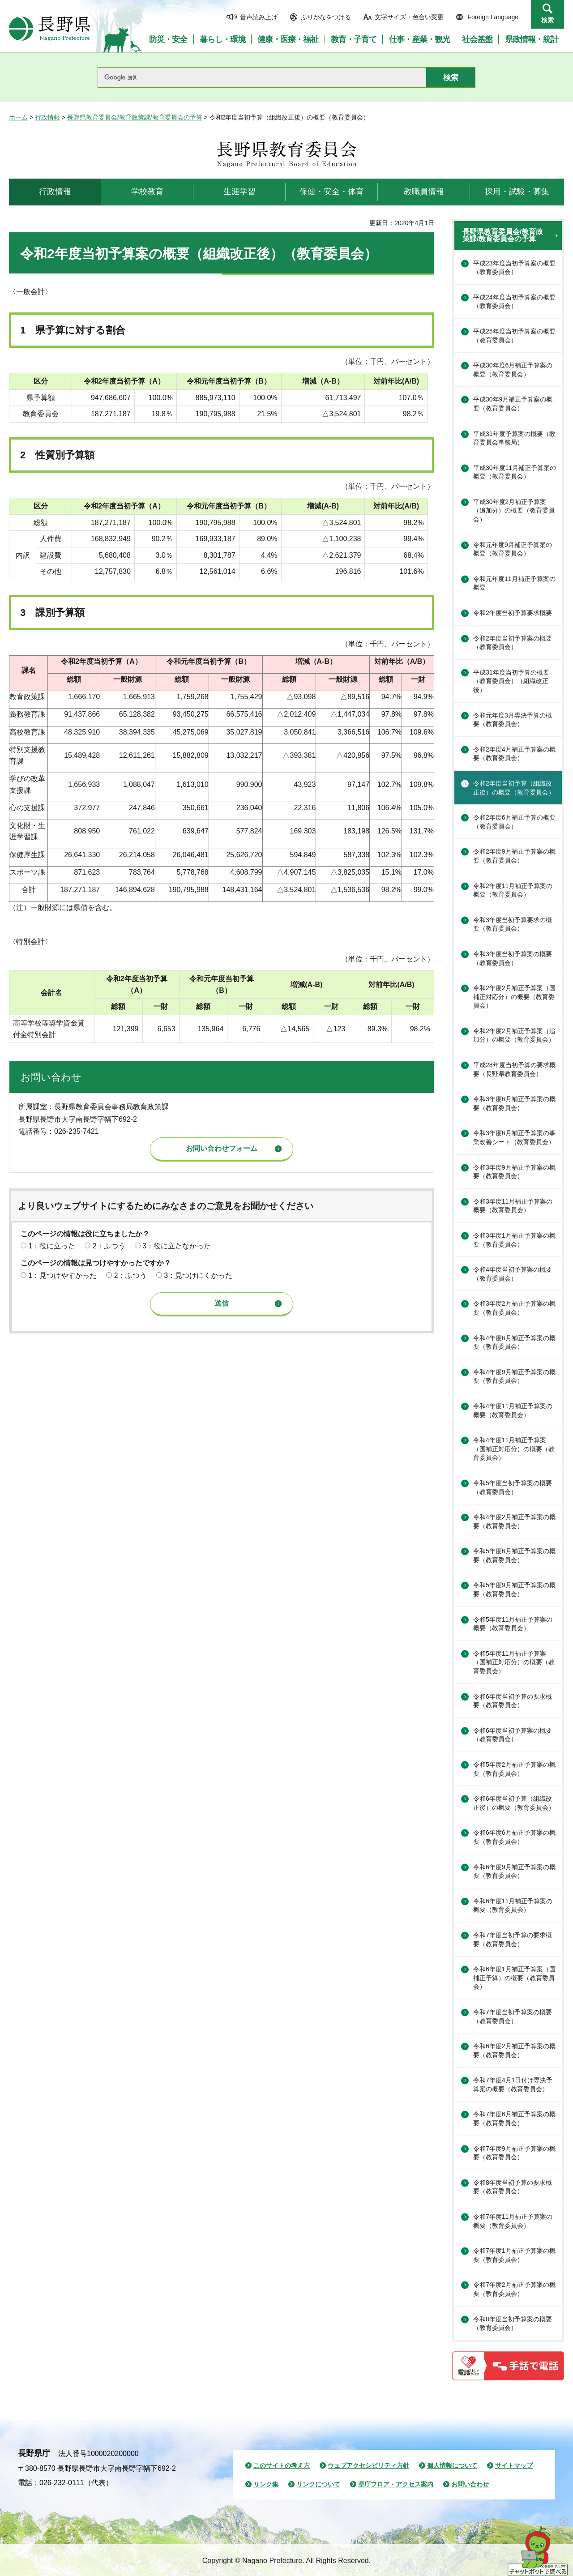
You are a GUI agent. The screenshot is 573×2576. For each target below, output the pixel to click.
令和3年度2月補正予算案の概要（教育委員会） (514, 1308)
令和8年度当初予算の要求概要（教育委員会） (512, 2187)
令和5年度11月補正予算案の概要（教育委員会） (512, 1624)
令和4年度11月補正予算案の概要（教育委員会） (512, 1410)
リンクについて (318, 2484)
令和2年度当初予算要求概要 (512, 612)
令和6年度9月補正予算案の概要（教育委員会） (514, 1871)
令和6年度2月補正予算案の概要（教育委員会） (514, 2050)
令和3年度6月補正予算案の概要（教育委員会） (514, 1103)
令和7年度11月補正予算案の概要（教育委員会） (512, 2221)
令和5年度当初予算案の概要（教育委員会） (512, 1487)
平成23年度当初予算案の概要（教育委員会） (514, 268)
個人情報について (452, 2465)
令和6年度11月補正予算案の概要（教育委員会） (512, 1905)
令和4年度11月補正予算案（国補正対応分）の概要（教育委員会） (514, 1448)
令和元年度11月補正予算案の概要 (514, 583)
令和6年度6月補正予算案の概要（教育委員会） (514, 1837)
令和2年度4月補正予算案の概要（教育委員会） (514, 754)
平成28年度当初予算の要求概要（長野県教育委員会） (514, 1069)
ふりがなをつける (326, 17)
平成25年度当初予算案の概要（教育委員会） (514, 336)
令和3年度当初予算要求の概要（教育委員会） (512, 924)
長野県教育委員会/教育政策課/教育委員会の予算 (134, 117)
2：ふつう (109, 1246)
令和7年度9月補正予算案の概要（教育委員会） (514, 2153)
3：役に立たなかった (176, 1246)
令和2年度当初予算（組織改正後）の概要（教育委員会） (514, 788)
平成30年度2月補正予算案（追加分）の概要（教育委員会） (514, 510)
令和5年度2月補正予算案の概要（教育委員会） (514, 1769)
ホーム (18, 117)
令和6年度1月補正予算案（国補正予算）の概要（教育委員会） (514, 1977)
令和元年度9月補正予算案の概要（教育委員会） (512, 549)
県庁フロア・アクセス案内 (395, 2484)
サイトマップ (514, 2465)
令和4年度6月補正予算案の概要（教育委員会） (514, 1342)
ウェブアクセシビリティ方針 (368, 2465)
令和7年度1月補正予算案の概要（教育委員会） (514, 2255)
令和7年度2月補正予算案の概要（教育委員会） (514, 2289)
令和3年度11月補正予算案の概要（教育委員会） (512, 1206)
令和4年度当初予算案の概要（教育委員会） (512, 1274)
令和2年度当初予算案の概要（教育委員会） (512, 643)
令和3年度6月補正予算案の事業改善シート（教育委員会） (514, 1137)
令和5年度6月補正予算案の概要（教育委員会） (514, 1555)
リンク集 (265, 2484)
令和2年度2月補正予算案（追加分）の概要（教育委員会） (514, 1035)
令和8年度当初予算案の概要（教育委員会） (512, 2323)
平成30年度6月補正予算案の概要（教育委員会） (512, 370)
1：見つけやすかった (62, 1275)
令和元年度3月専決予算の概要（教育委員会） (512, 720)
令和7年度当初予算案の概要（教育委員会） (512, 2016)
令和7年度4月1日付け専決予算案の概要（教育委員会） (512, 2084)
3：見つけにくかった (198, 1275)
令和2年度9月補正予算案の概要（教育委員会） (514, 856)
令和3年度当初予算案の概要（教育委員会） (512, 958)
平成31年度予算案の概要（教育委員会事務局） (514, 438)
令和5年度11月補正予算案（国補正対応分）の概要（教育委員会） (514, 1662)
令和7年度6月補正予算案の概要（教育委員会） (514, 2118)
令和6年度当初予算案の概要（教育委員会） (512, 1735)
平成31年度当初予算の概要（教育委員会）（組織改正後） (511, 681)
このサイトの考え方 (281, 2465)
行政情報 (47, 117)
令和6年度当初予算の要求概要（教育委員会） (512, 1701)
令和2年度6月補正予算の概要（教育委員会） (514, 822)
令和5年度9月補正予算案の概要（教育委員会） (514, 1589)
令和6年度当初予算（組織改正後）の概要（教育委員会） (514, 1803)
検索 (547, 20)
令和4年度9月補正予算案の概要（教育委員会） (514, 1376)
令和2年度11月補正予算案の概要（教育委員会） (512, 890)
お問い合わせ (470, 2484)
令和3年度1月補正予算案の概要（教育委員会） (514, 1240)
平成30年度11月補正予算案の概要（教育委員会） (514, 472)
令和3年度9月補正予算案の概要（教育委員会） (514, 1172)
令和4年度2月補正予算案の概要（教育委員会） (514, 1521)
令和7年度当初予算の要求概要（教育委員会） (512, 1939)
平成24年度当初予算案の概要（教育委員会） (514, 302)
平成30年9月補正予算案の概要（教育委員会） (512, 404)
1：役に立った (51, 1246)
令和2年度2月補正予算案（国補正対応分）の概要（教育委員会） (514, 996)
